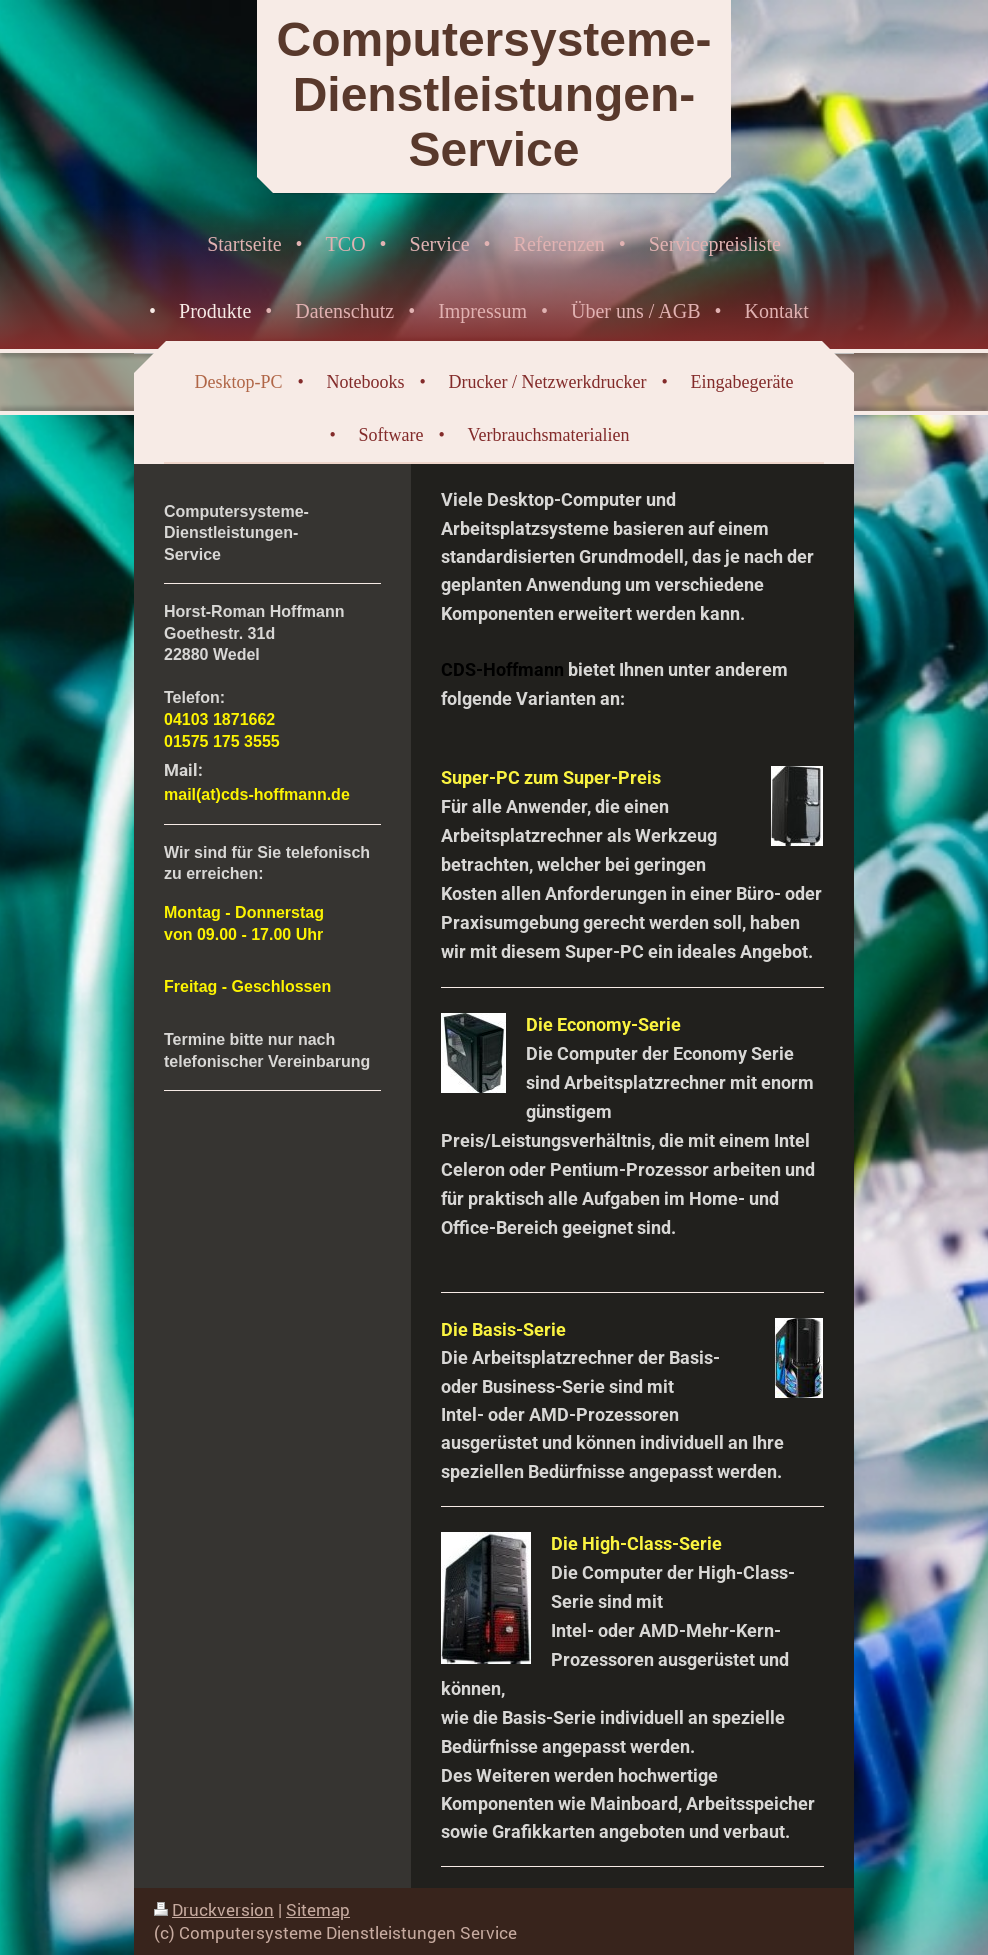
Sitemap (318, 1909)
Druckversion (214, 1909)
